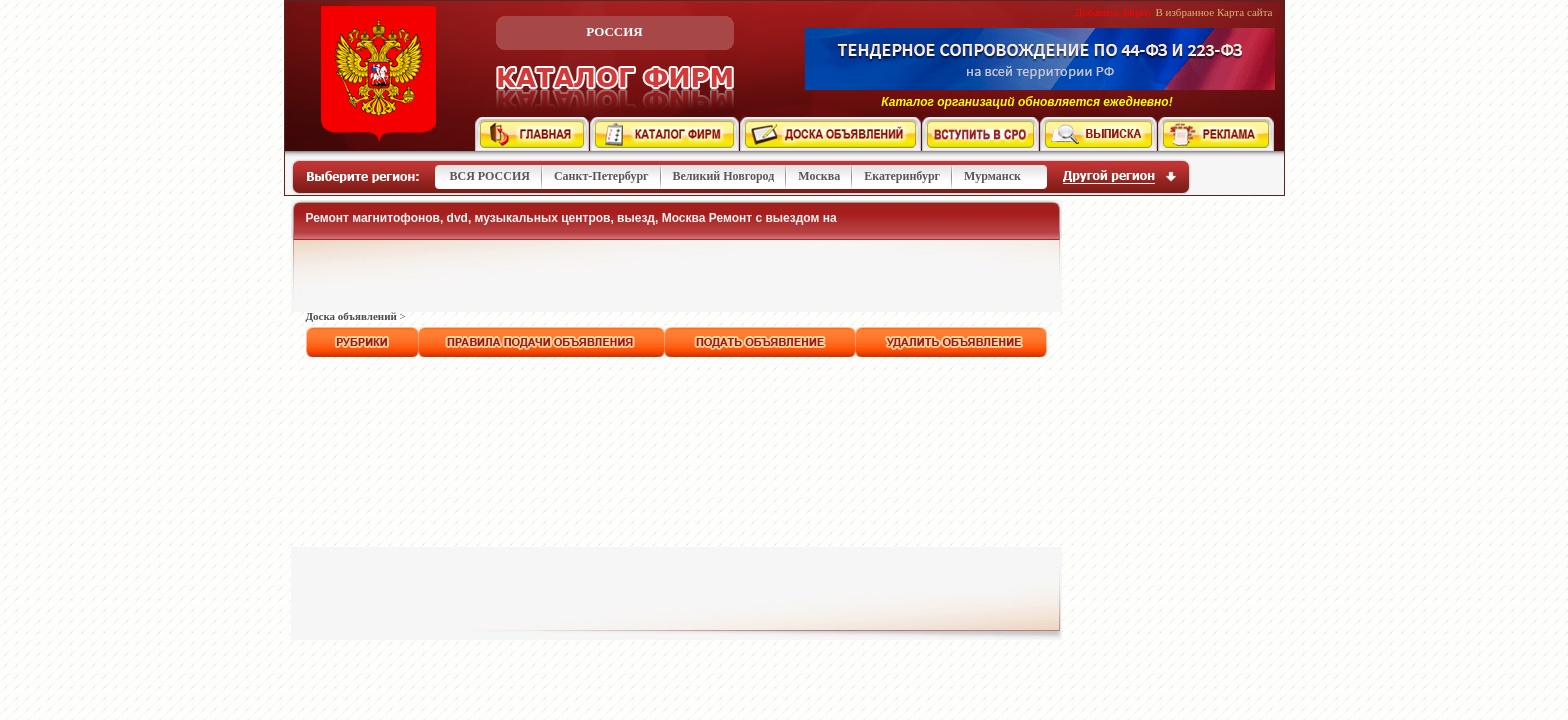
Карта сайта (1245, 12)
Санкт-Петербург (601, 176)
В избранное (1185, 12)
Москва (819, 176)
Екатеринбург (902, 176)
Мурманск (992, 176)
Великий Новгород (724, 176)
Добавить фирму (1114, 12)
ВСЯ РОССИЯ (490, 176)
